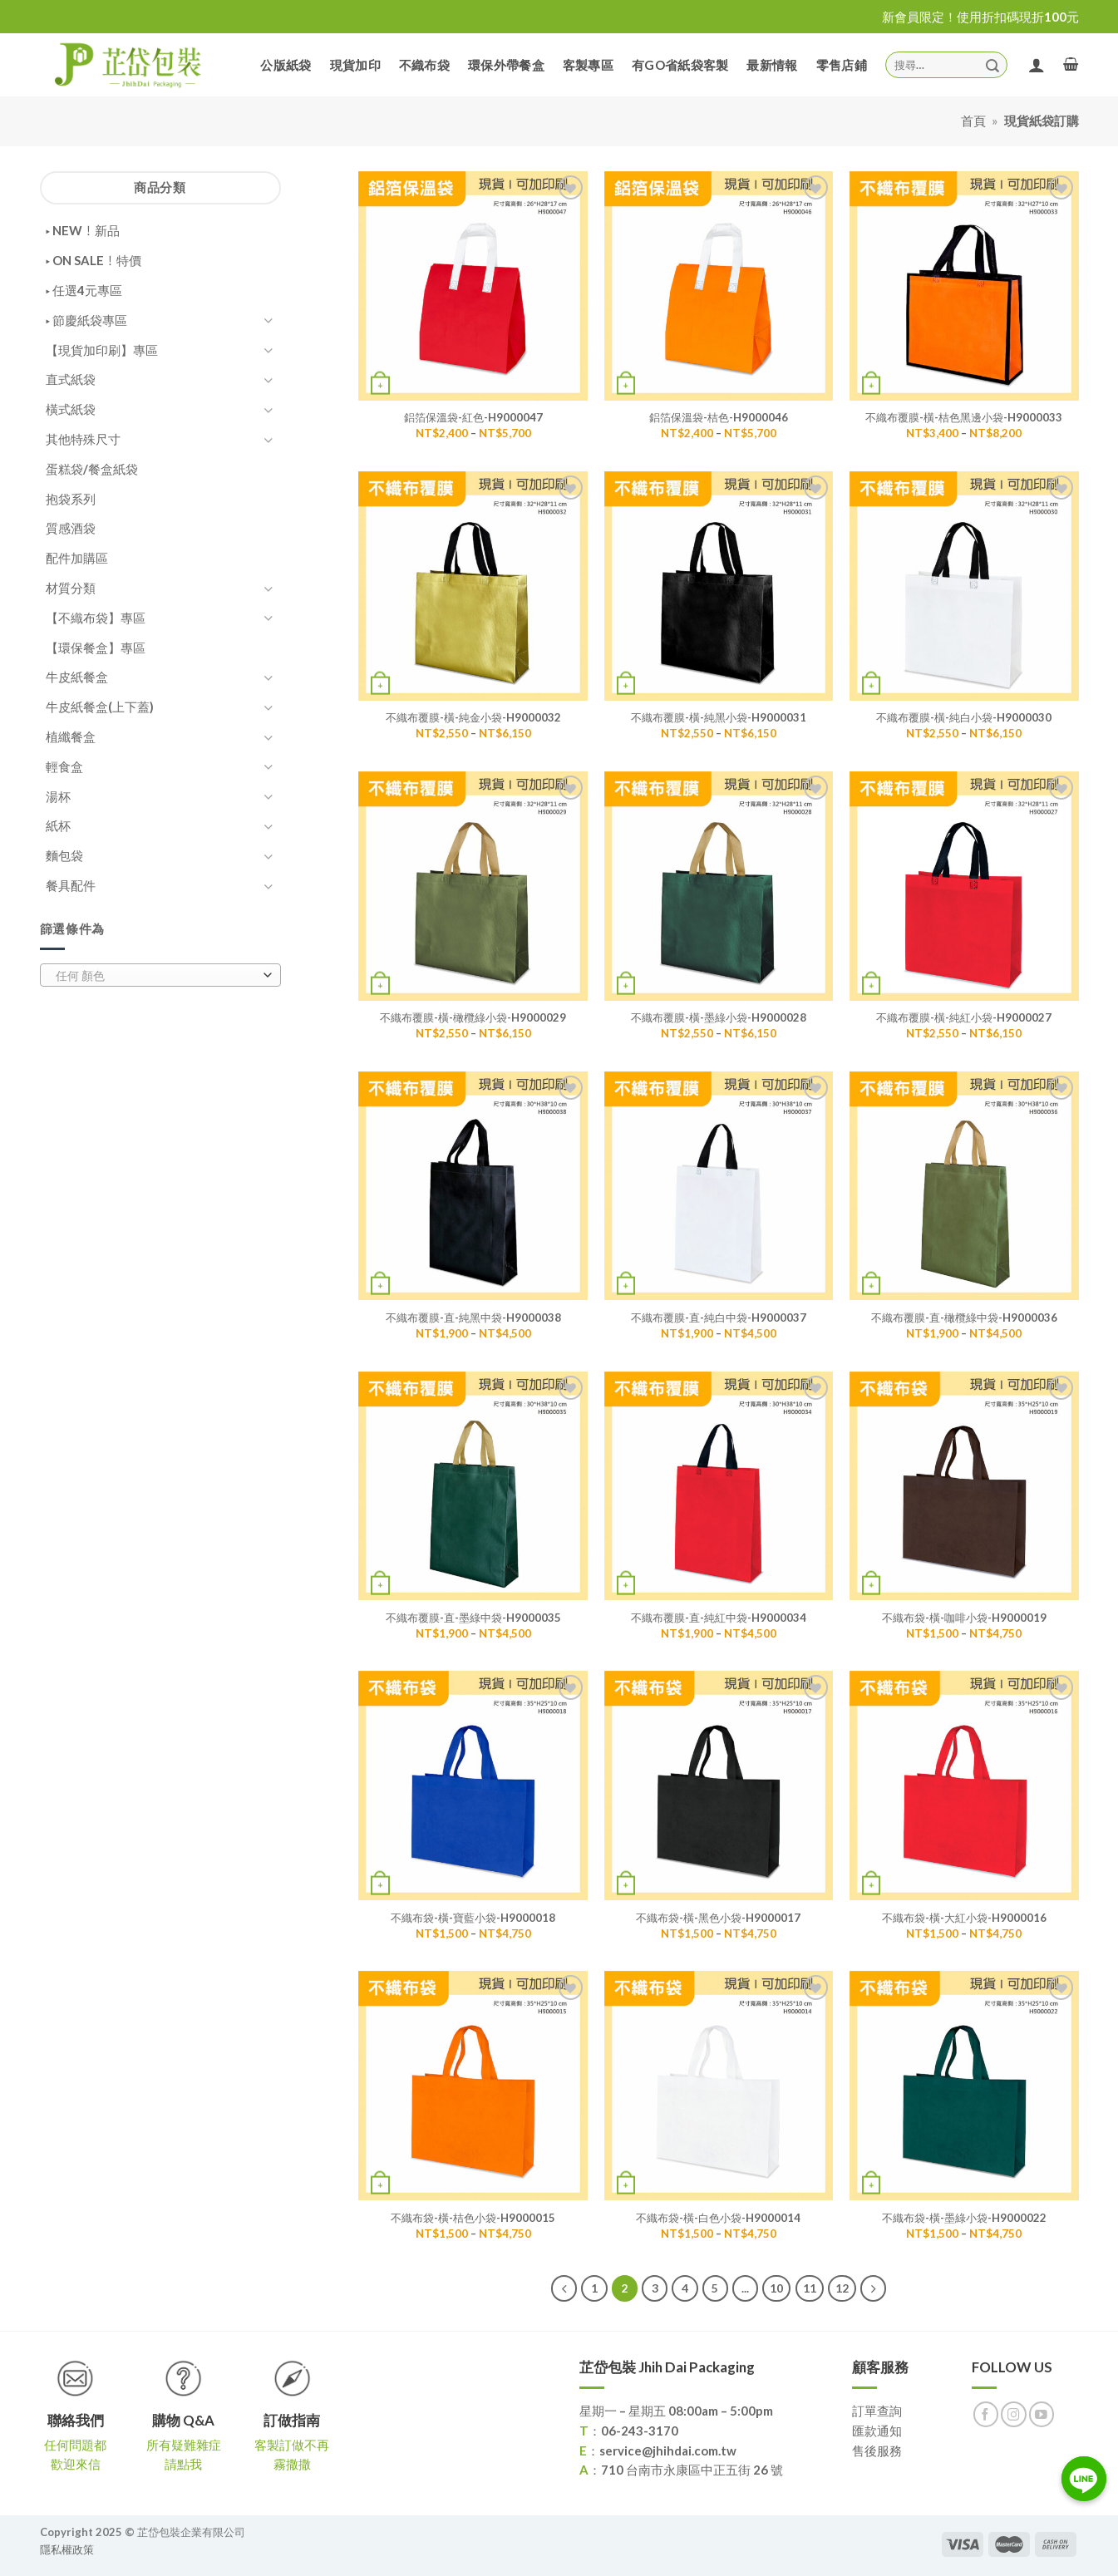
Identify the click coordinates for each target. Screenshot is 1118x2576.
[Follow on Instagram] (1014, 2414)
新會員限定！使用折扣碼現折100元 (980, 16)
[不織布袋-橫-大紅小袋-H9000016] (964, 1785)
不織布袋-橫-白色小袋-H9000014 (718, 2217)
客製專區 (588, 64)
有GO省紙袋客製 (680, 64)
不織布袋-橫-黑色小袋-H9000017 (718, 1917)
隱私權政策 (67, 2549)
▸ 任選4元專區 (84, 290)
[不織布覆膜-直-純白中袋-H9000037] (719, 1186)
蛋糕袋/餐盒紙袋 (92, 468)
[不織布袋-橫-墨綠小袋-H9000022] (964, 2085)
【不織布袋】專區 (95, 617)
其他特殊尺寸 (83, 438)
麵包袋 (64, 855)
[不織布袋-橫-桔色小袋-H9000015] (473, 2085)
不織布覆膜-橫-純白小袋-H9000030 (964, 717)
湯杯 (58, 796)
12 (842, 2288)
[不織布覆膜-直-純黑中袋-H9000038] (473, 1186)
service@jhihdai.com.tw (667, 2450)
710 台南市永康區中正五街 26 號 (692, 2469)
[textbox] (156, 976)
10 (776, 2288)
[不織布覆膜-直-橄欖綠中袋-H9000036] (964, 1186)
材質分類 (71, 587)
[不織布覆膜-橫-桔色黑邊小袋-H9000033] (964, 286)
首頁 (973, 120)
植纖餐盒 (71, 736)
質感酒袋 (71, 527)
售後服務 (877, 2450)
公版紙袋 (285, 64)
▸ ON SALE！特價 (93, 260)
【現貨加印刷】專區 (102, 349)
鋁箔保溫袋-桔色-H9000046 (718, 417)
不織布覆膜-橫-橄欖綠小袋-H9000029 (473, 1017)
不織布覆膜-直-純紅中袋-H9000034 (718, 1617)
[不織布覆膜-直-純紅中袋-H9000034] (719, 1486)
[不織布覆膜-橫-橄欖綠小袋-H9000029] (473, 886)
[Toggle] (268, 320)
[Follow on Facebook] (986, 2414)
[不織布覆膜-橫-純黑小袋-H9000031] (719, 586)
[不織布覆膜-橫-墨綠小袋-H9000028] (719, 886)
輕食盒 (64, 766)
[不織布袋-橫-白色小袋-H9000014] (719, 2085)
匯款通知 (877, 2430)
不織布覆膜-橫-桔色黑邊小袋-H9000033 (963, 417)
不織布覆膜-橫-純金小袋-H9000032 (473, 717)
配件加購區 (77, 557)
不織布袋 (424, 64)
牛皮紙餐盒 (77, 676)
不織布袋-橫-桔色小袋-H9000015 (473, 2217)
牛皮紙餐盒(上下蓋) (100, 706)
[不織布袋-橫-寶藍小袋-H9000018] (473, 1785)
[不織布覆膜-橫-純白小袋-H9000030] (964, 586)
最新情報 (771, 64)
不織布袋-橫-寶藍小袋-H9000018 (473, 1917)
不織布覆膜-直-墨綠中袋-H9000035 (473, 1617)
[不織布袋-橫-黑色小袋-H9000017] (719, 1785)
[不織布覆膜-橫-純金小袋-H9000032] (473, 586)
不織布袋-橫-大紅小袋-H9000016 (964, 1917)
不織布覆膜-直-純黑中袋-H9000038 (473, 1317)
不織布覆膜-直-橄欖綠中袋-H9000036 (964, 1317)
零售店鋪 (841, 64)
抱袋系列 (71, 498)
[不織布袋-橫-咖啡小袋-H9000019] (964, 1486)
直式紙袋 (71, 379)
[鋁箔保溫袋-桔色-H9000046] (719, 286)
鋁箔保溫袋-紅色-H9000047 (473, 417)
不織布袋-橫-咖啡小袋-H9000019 (964, 1617)
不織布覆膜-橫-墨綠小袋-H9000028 (718, 1017)
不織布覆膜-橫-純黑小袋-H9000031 (718, 717)
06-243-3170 (639, 2430)
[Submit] (992, 64)
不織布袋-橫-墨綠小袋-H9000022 (964, 2217)
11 (809, 2288)
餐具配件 (71, 885)
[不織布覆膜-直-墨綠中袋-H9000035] (473, 1486)
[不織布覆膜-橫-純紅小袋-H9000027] (964, 886)
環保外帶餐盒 (506, 64)
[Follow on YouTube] (1042, 2414)
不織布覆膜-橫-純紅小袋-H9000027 (964, 1017)
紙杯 (58, 825)
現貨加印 (355, 64)
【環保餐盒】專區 (95, 647)
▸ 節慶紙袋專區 (86, 320)
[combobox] (160, 975)
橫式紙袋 (71, 408)
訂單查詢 (877, 2410)
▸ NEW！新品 (83, 230)
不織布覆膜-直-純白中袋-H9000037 (718, 1317)
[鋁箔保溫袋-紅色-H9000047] (473, 286)
